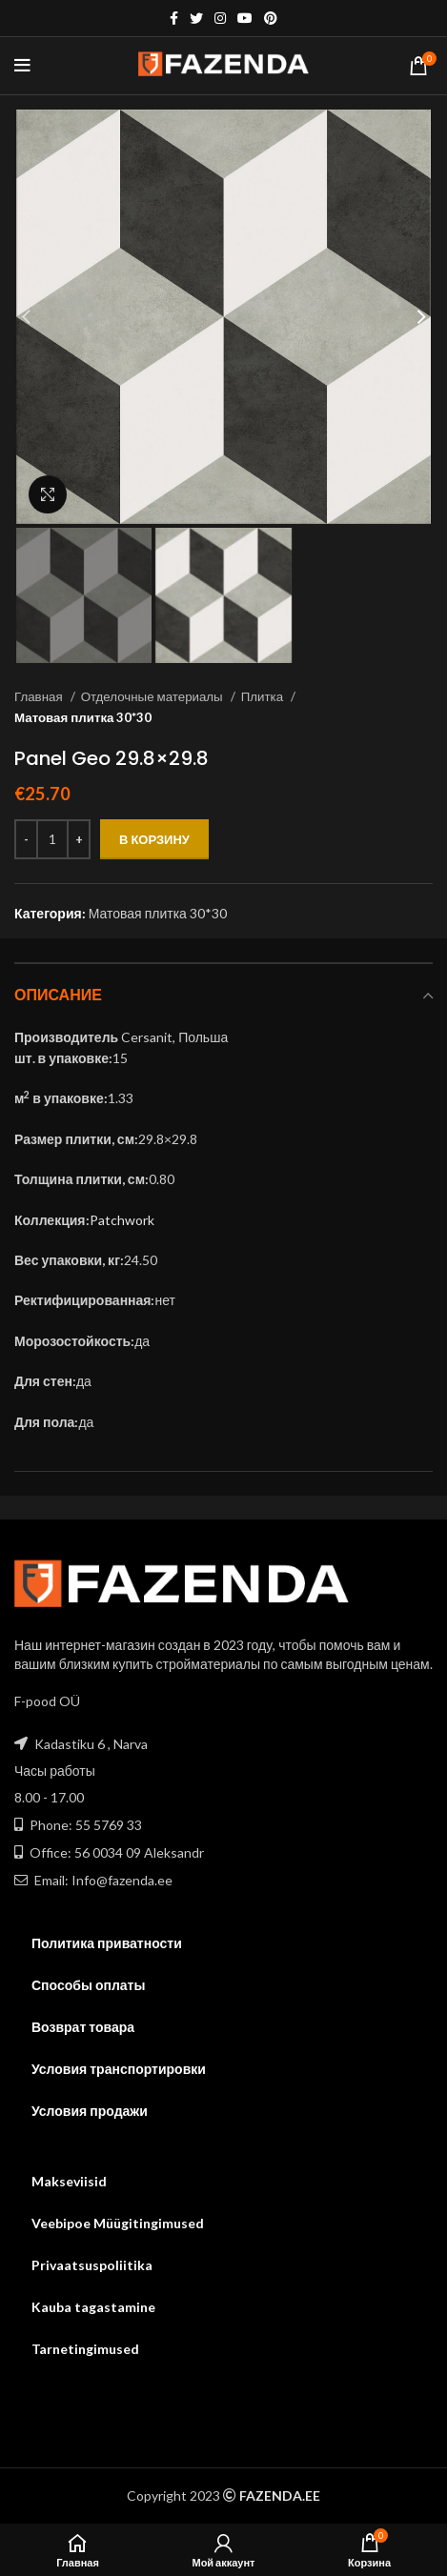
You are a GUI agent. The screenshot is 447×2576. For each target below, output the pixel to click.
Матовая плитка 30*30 (83, 717)
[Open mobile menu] (22, 66)
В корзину (154, 839)
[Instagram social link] (220, 18)
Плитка (263, 696)
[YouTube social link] (245, 18)
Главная (40, 696)
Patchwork (122, 1220)
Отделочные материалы (153, 696)
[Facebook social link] (174, 18)
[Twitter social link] (196, 18)
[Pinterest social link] (270, 18)
